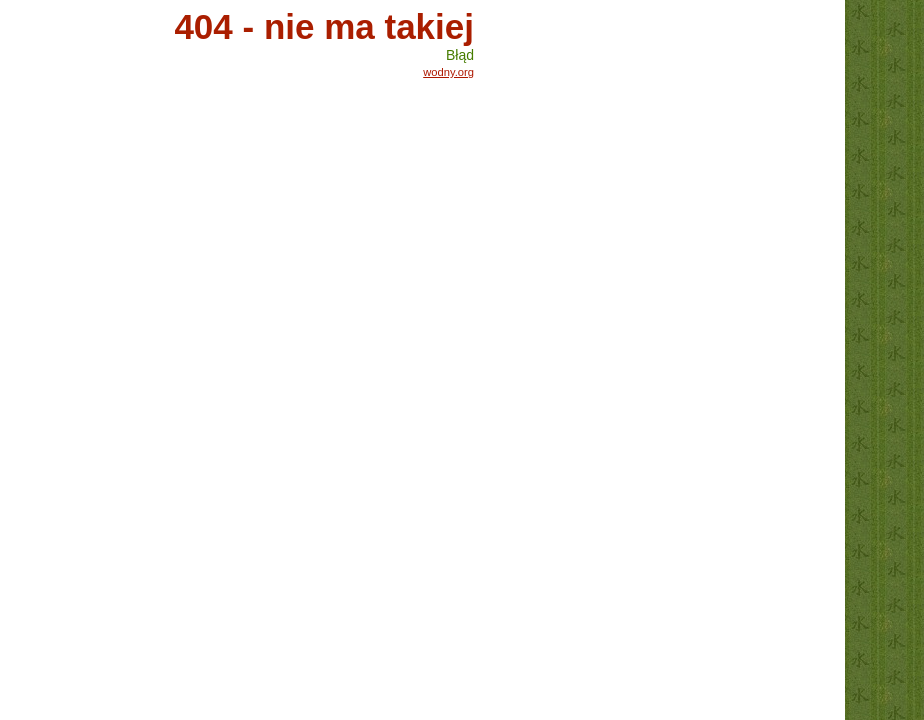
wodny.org (448, 72)
